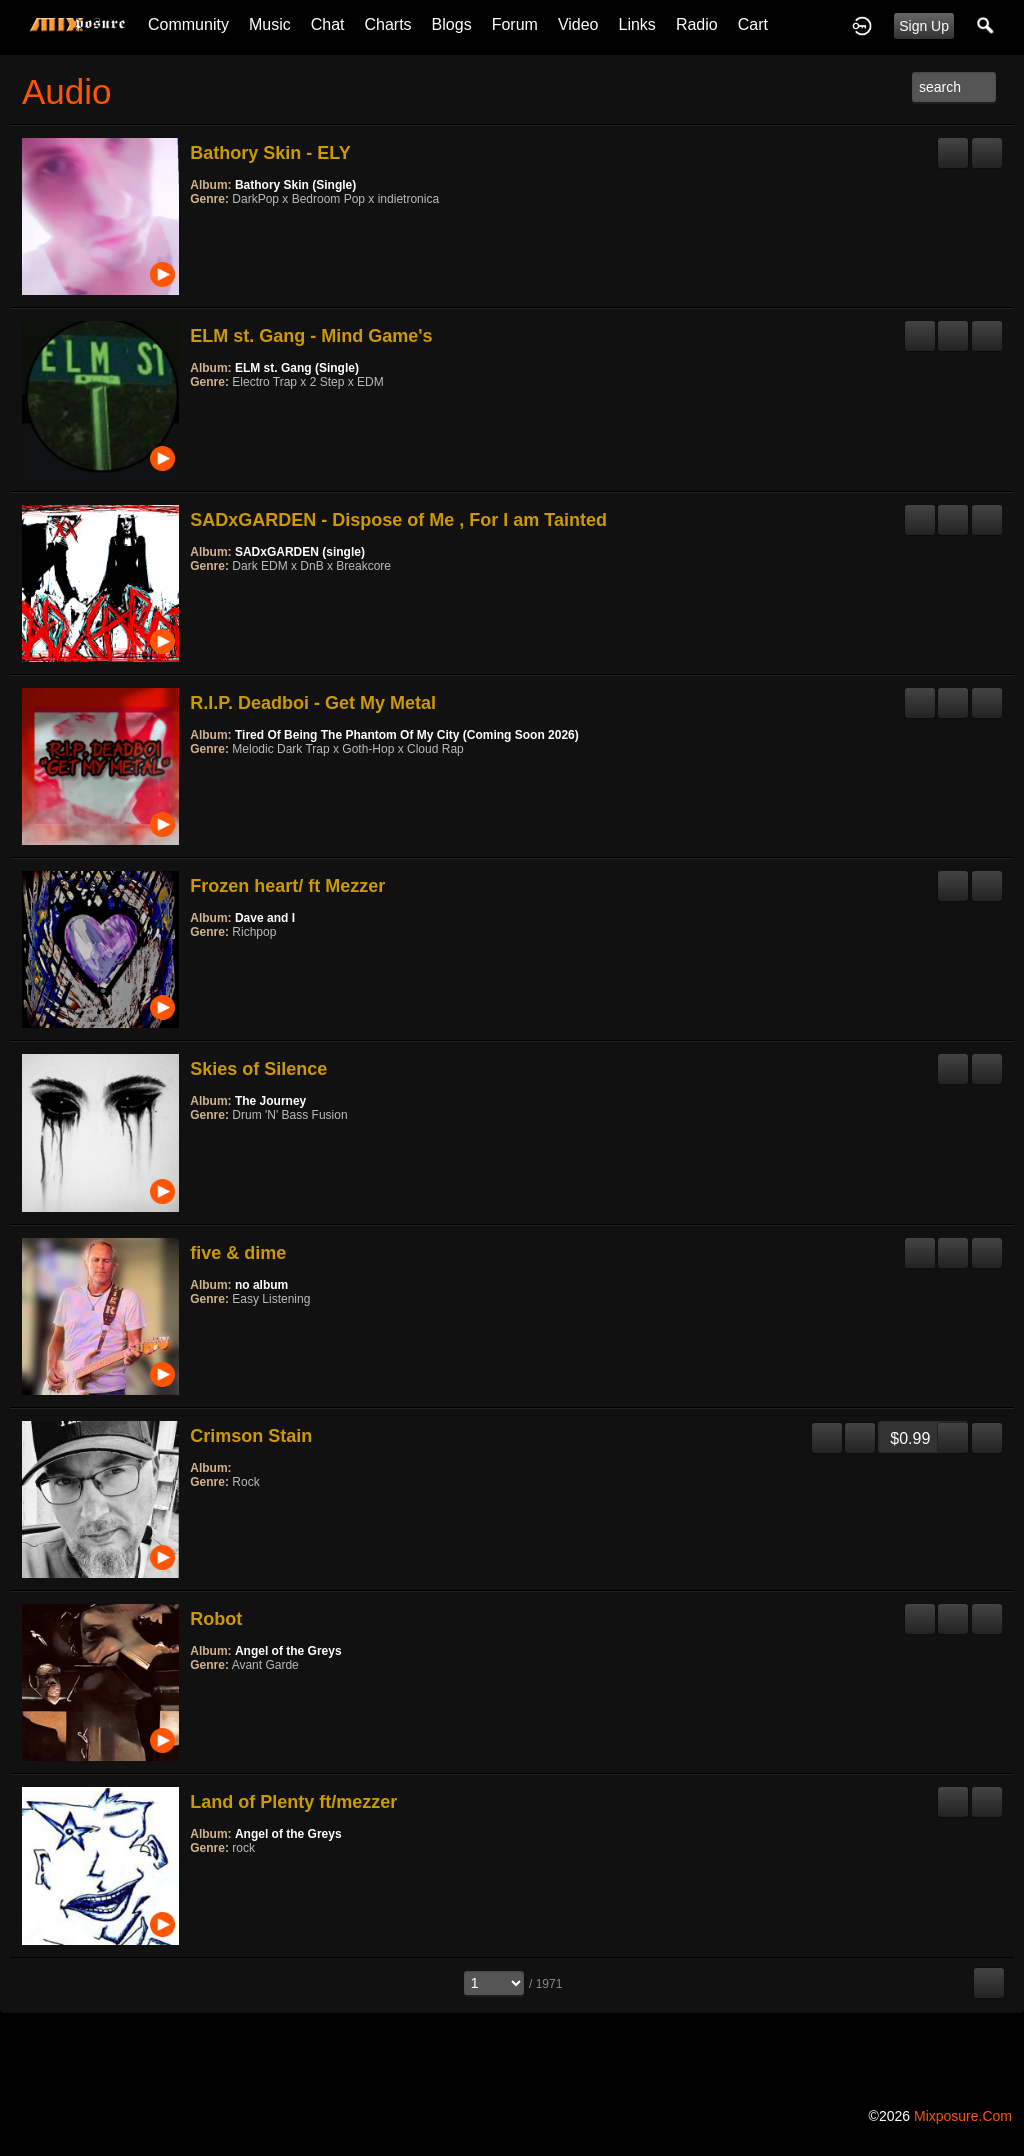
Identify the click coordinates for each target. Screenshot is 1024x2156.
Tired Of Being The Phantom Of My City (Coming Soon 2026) (407, 735)
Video (578, 24)
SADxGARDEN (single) (300, 552)
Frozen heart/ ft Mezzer (287, 886)
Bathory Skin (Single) (295, 185)
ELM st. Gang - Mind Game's (311, 336)
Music (270, 24)
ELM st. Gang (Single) (297, 368)
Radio (697, 24)
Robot (216, 1619)
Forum (515, 24)
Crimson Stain (251, 1436)
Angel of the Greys (288, 1651)
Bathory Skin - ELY (270, 153)
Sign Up (924, 26)
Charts (387, 24)
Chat (328, 24)
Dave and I (265, 918)
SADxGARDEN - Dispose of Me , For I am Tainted (398, 520)
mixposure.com (963, 2116)
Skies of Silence (258, 1069)
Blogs (452, 24)
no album (261, 1285)
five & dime (238, 1253)
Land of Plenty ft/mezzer (293, 1802)
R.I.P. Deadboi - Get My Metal (313, 703)
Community (188, 24)
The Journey (270, 1101)
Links (637, 24)
